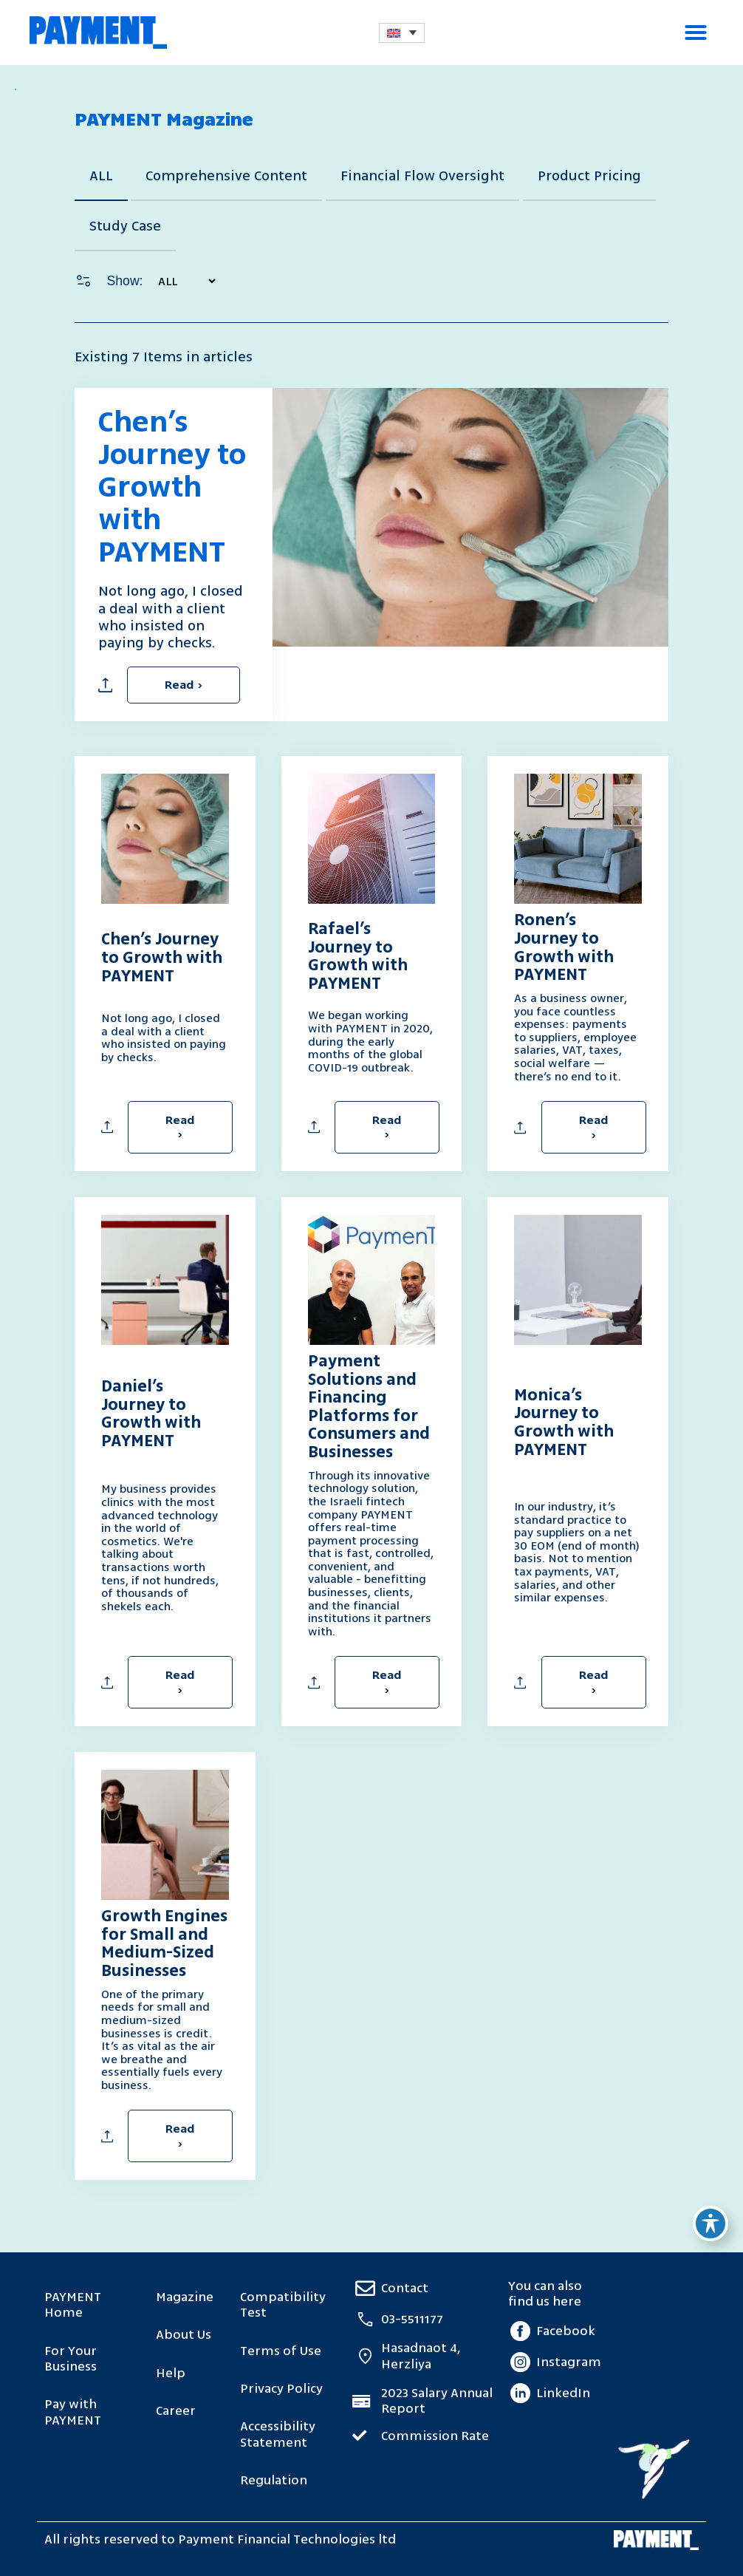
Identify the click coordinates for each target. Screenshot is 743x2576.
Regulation (273, 2480)
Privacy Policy (281, 2388)
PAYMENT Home (72, 2305)
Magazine (184, 2297)
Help (170, 2373)
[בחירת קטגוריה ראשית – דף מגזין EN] (180, 281)
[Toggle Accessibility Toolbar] (710, 2223)
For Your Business (70, 2359)
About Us (183, 2334)
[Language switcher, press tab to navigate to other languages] (402, 33)
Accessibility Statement (277, 2434)
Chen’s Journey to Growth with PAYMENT (172, 487)
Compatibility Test (283, 2305)
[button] (695, 32)
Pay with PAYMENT (72, 2412)
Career (176, 2411)
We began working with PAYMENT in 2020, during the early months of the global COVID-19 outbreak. (370, 1040)
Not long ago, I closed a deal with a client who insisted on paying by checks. (163, 1037)
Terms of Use (280, 2351)
